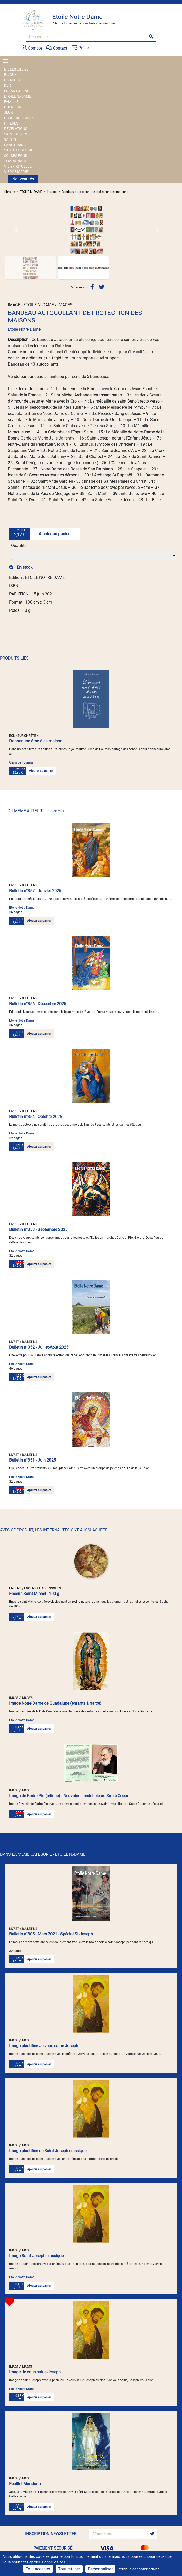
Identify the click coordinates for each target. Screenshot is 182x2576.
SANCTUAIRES (15, 145)
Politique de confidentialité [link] (138, 2569)
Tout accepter (38, 2569)
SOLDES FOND (15, 156)
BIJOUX (10, 75)
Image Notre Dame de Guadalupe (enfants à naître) (55, 1703)
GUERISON (13, 107)
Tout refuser (69, 2569)
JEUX (8, 112)
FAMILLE (11, 102)
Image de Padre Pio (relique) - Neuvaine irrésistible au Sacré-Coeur (68, 1795)
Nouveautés (23, 179)
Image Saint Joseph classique (36, 2255)
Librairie (9, 192)
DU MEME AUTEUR (36, 810)
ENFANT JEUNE (16, 91)
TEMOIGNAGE (15, 161)
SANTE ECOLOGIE (18, 150)
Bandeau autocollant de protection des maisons (95, 192)
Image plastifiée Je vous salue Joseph (43, 2045)
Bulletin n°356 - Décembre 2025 (37, 1003)
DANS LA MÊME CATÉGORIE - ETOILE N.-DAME (42, 1854)
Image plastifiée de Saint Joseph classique (47, 2150)
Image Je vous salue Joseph (35, 2372)
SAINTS (10, 139)
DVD (7, 85)
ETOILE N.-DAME (17, 96)
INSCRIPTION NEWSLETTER (50, 2533)
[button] (16, 229)
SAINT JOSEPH (16, 134)
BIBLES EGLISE (16, 69)
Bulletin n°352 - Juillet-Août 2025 (38, 1347)
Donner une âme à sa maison (35, 741)
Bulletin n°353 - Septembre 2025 (38, 1229)
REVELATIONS (15, 129)
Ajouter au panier (54, 533)
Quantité (18, 545)
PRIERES (11, 123)
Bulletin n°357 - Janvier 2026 (35, 890)
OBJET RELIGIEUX (19, 118)
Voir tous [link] (57, 811)
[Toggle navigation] (7, 61)
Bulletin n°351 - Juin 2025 (32, 1460)
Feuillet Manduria (25, 2483)
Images (52, 192)
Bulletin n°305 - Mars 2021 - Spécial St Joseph (51, 1934)
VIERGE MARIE (16, 172)
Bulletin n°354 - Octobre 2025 (35, 1116)
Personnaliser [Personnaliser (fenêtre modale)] (100, 2569)
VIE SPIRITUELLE (18, 166)
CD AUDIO (12, 80)
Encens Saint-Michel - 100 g (34, 1593)
